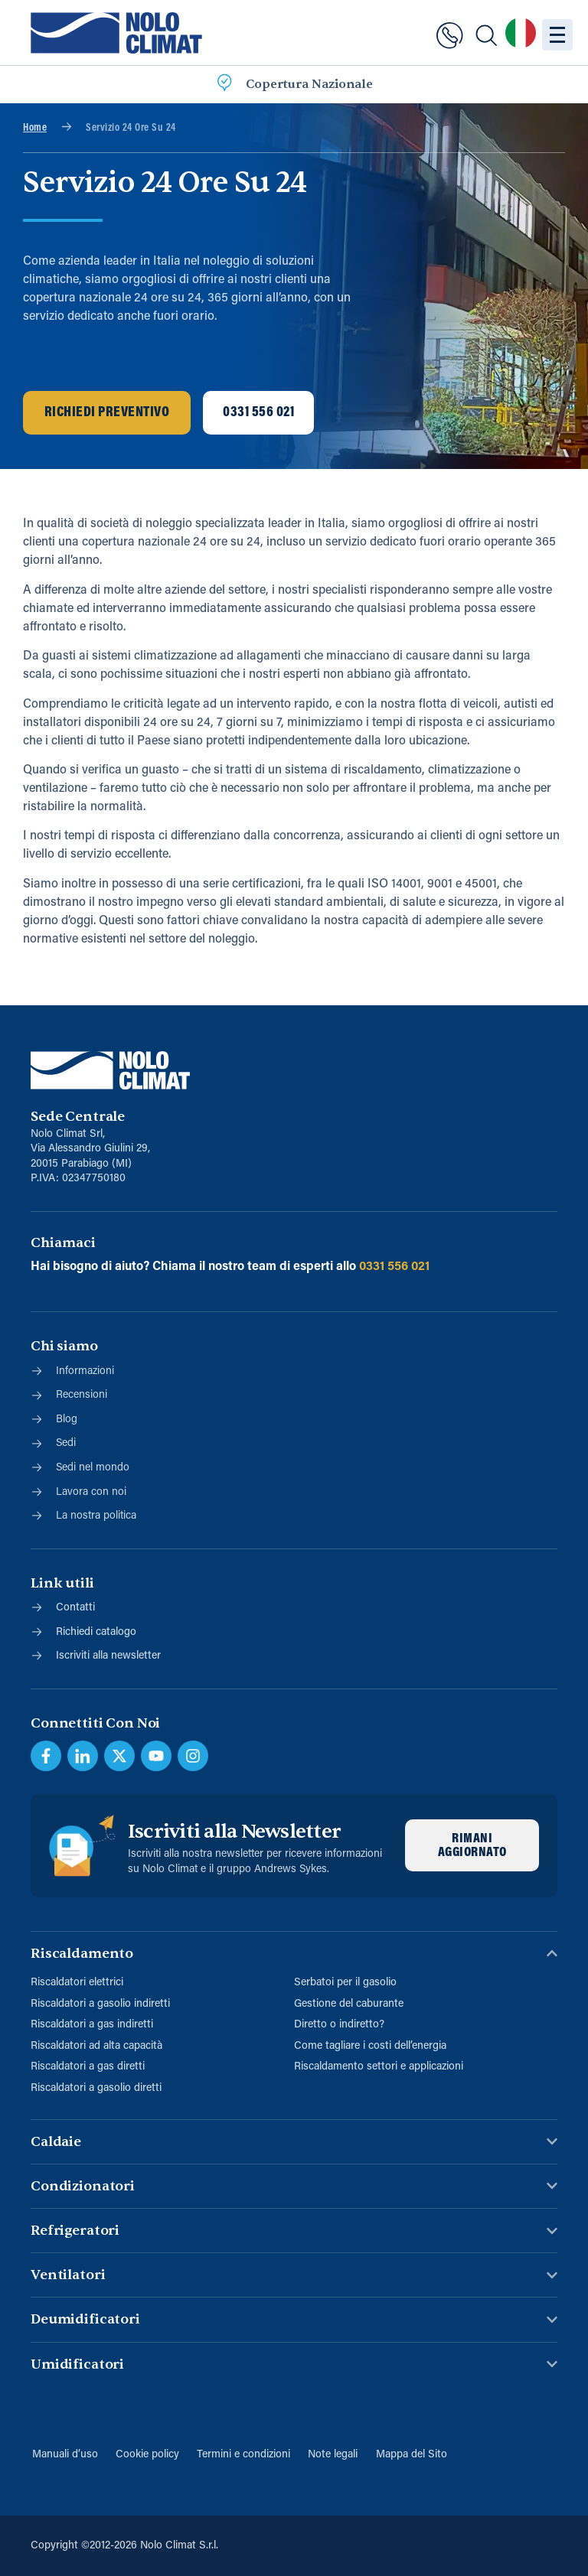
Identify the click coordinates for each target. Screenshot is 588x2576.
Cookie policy (146, 2454)
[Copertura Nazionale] (224, 84)
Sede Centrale (78, 1116)
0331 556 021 (394, 1266)
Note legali (333, 2454)
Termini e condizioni (243, 2454)
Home (35, 128)
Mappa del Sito (412, 2454)
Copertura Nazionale (309, 84)
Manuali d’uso (63, 2454)
